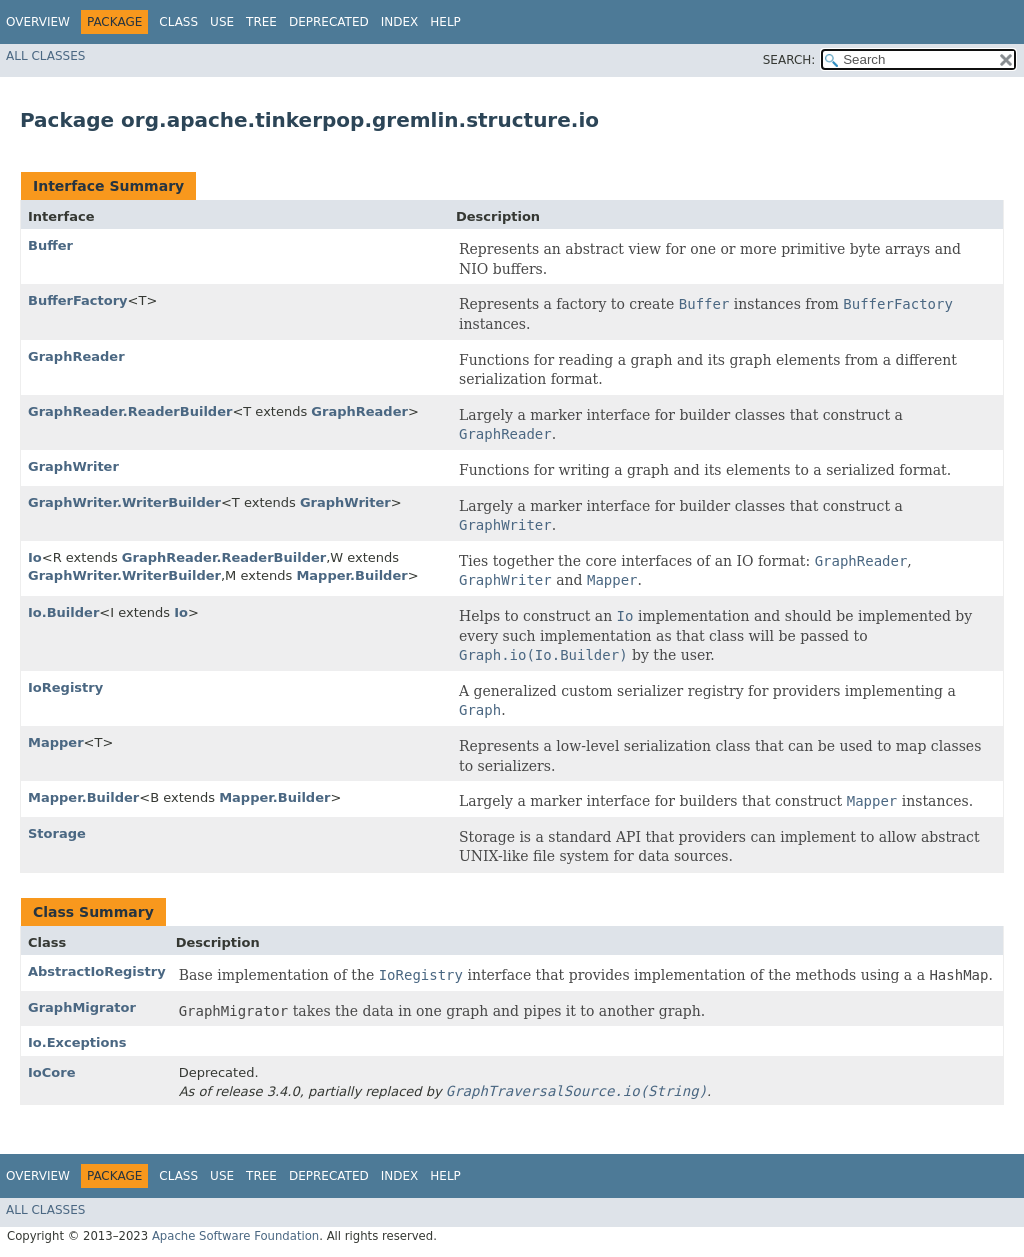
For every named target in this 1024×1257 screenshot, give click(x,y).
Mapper (56, 742)
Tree (261, 22)
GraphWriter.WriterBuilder (124, 502)
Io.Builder (63, 612)
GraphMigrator (82, 1007)
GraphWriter (73, 466)
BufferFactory (78, 300)
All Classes (45, 56)
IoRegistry (65, 687)
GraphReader (76, 356)
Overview (38, 22)
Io (35, 557)
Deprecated (329, 22)
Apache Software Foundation (235, 1236)
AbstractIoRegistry (97, 971)
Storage (57, 833)
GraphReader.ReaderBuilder (130, 411)
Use (222, 22)
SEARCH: (789, 60)
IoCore (51, 1072)
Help (445, 22)
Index (400, 22)
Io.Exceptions (77, 1042)
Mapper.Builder (351, 575)
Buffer (50, 245)
